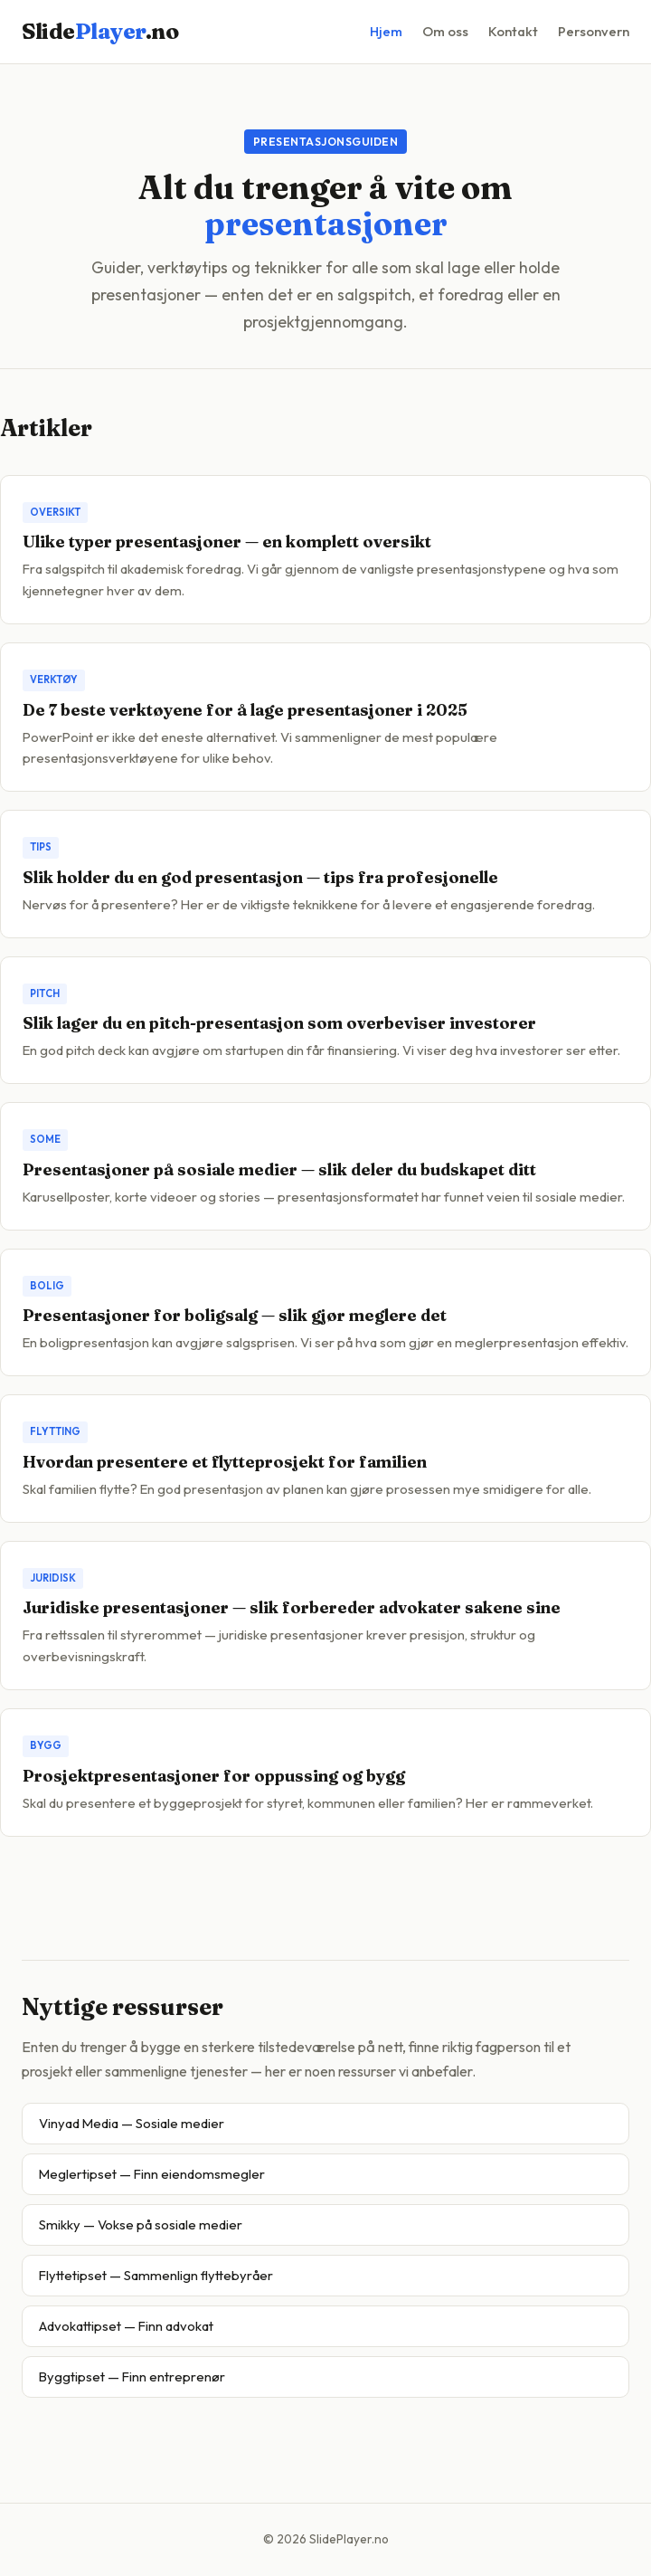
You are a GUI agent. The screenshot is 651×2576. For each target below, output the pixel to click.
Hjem (386, 31)
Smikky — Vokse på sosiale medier (140, 2224)
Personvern (593, 31)
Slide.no (100, 31)
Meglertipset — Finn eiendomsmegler (152, 2173)
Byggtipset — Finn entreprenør (132, 2376)
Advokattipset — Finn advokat (126, 2325)
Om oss (445, 31)
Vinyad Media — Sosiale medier (131, 2123)
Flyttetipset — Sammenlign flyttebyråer (156, 2275)
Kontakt (513, 31)
